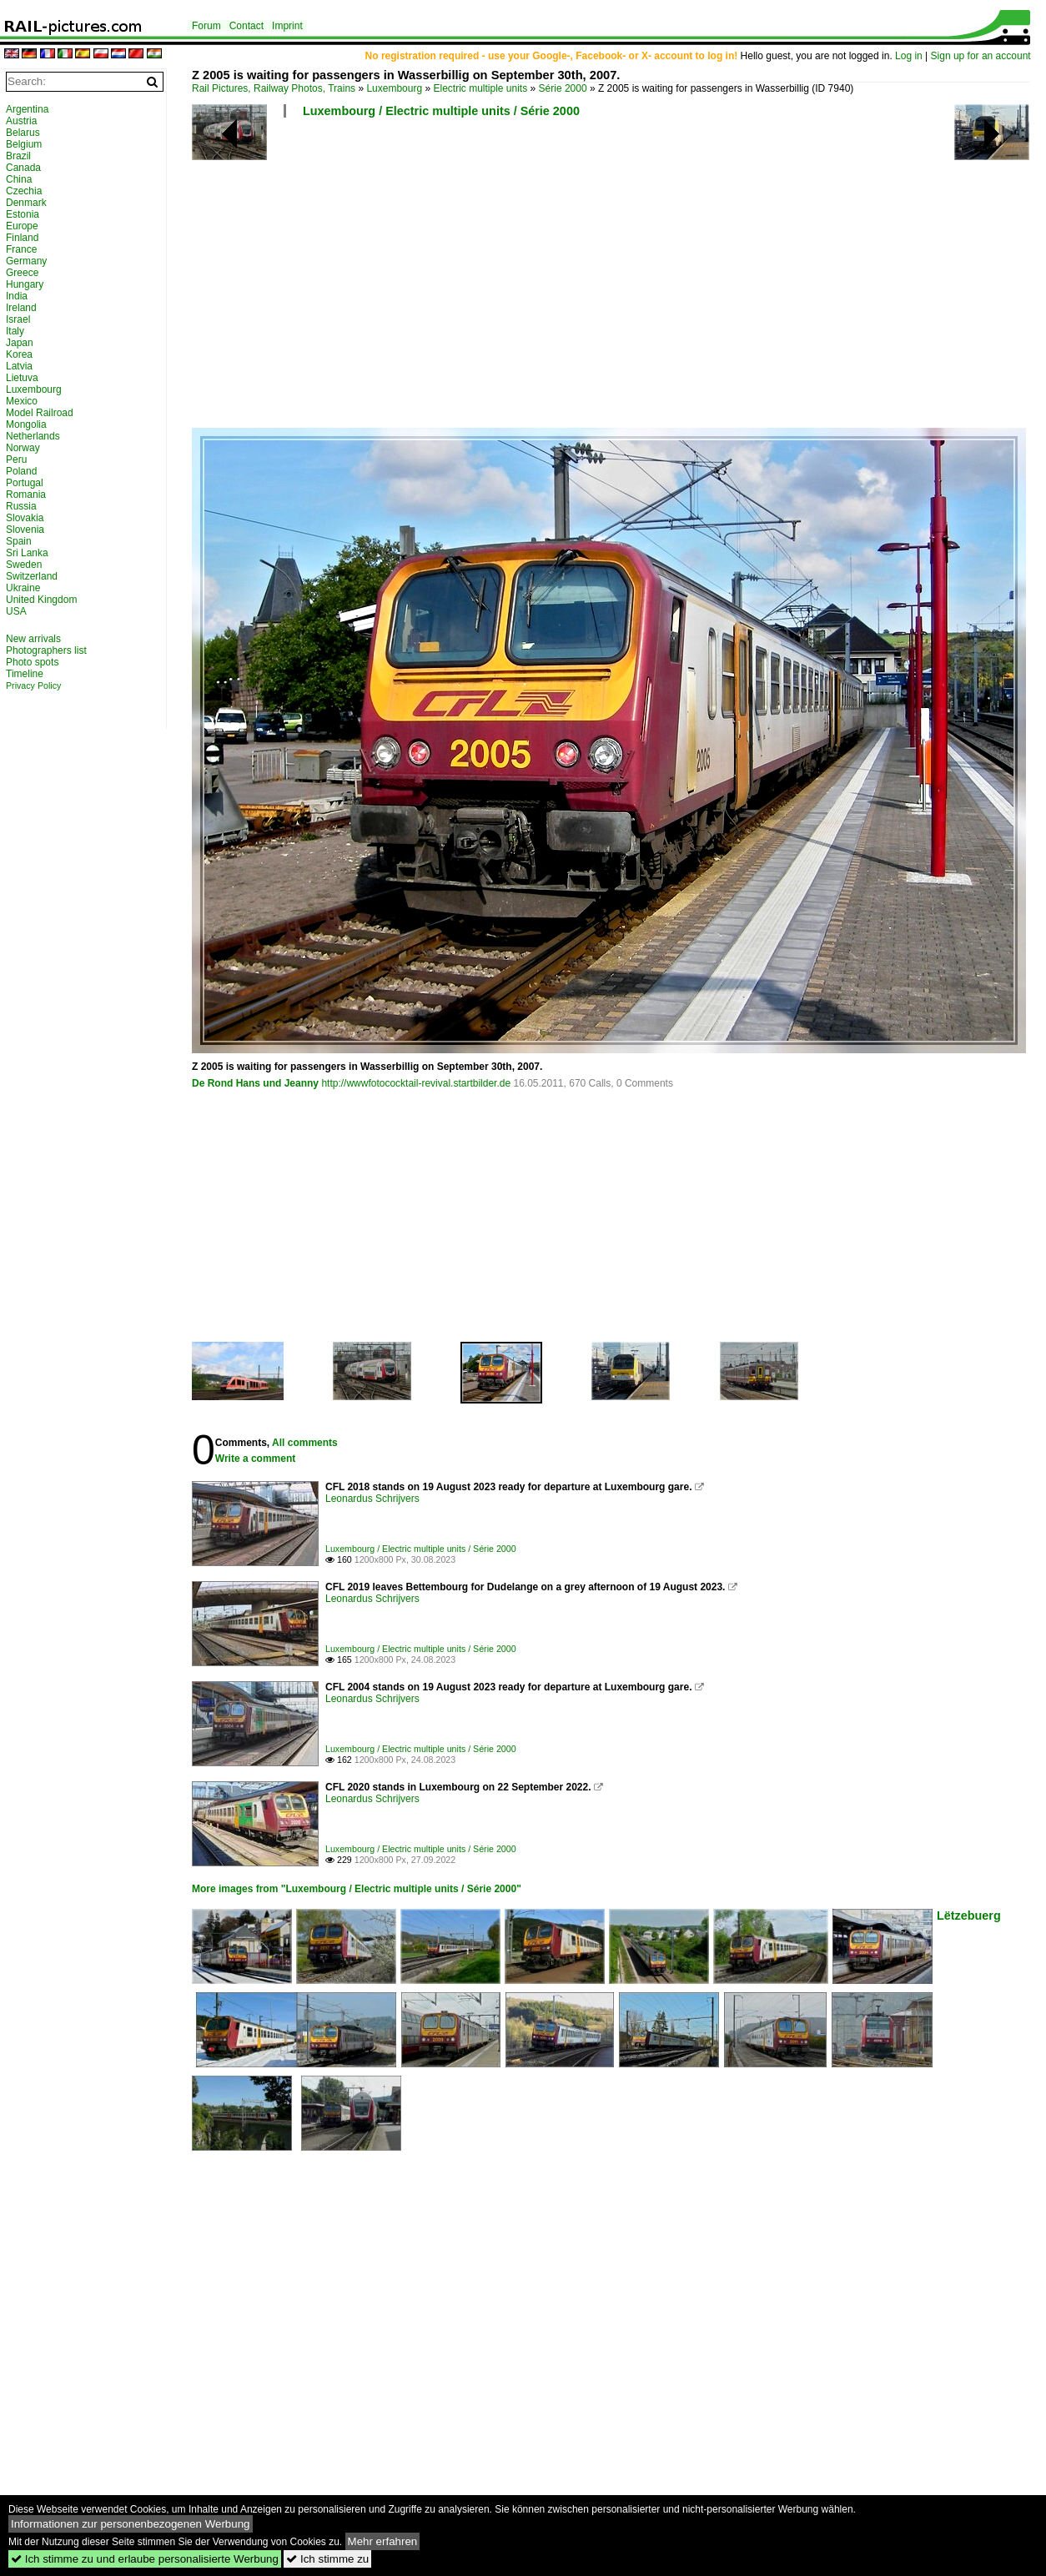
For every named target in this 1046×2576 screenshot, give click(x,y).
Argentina (27, 109)
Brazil (18, 156)
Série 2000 (563, 88)
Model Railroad (39, 413)
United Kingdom (41, 599)
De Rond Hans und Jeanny (255, 1083)
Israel (18, 319)
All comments (305, 1443)
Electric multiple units (480, 88)
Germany (26, 261)
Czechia (24, 191)
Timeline (24, 674)
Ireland (21, 308)
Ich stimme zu (327, 2559)
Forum (206, 26)
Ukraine (23, 588)
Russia (21, 506)
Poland (21, 471)
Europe (22, 226)
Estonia (22, 214)
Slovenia (25, 529)
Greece (22, 273)
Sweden (24, 564)
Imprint (287, 26)
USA (16, 611)
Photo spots (32, 662)
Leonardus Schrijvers (372, 1498)
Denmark (26, 202)
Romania (26, 494)
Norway (23, 448)
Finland (22, 238)
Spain (19, 541)
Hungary (24, 284)
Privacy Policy (33, 685)
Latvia (19, 366)
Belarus (23, 132)
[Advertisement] (514, 279)
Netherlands (33, 436)
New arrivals (33, 639)
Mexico (22, 401)
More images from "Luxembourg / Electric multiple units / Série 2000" (356, 1889)
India (17, 296)
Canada (23, 167)
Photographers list (46, 650)
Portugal (24, 483)
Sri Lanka (27, 553)
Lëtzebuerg (969, 1915)
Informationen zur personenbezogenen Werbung (130, 2524)
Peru (16, 459)
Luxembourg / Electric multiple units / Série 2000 (441, 111)
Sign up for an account (981, 56)
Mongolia (26, 424)
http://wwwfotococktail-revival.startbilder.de (415, 1083)
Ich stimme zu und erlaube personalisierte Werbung (145, 2559)
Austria (21, 121)
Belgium (24, 144)
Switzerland (32, 576)
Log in (909, 56)
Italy (15, 331)
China (19, 179)
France (21, 249)
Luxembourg (394, 88)
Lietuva (22, 378)
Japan (19, 343)
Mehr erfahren (383, 2541)
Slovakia (24, 518)
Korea (19, 354)
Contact (246, 26)
